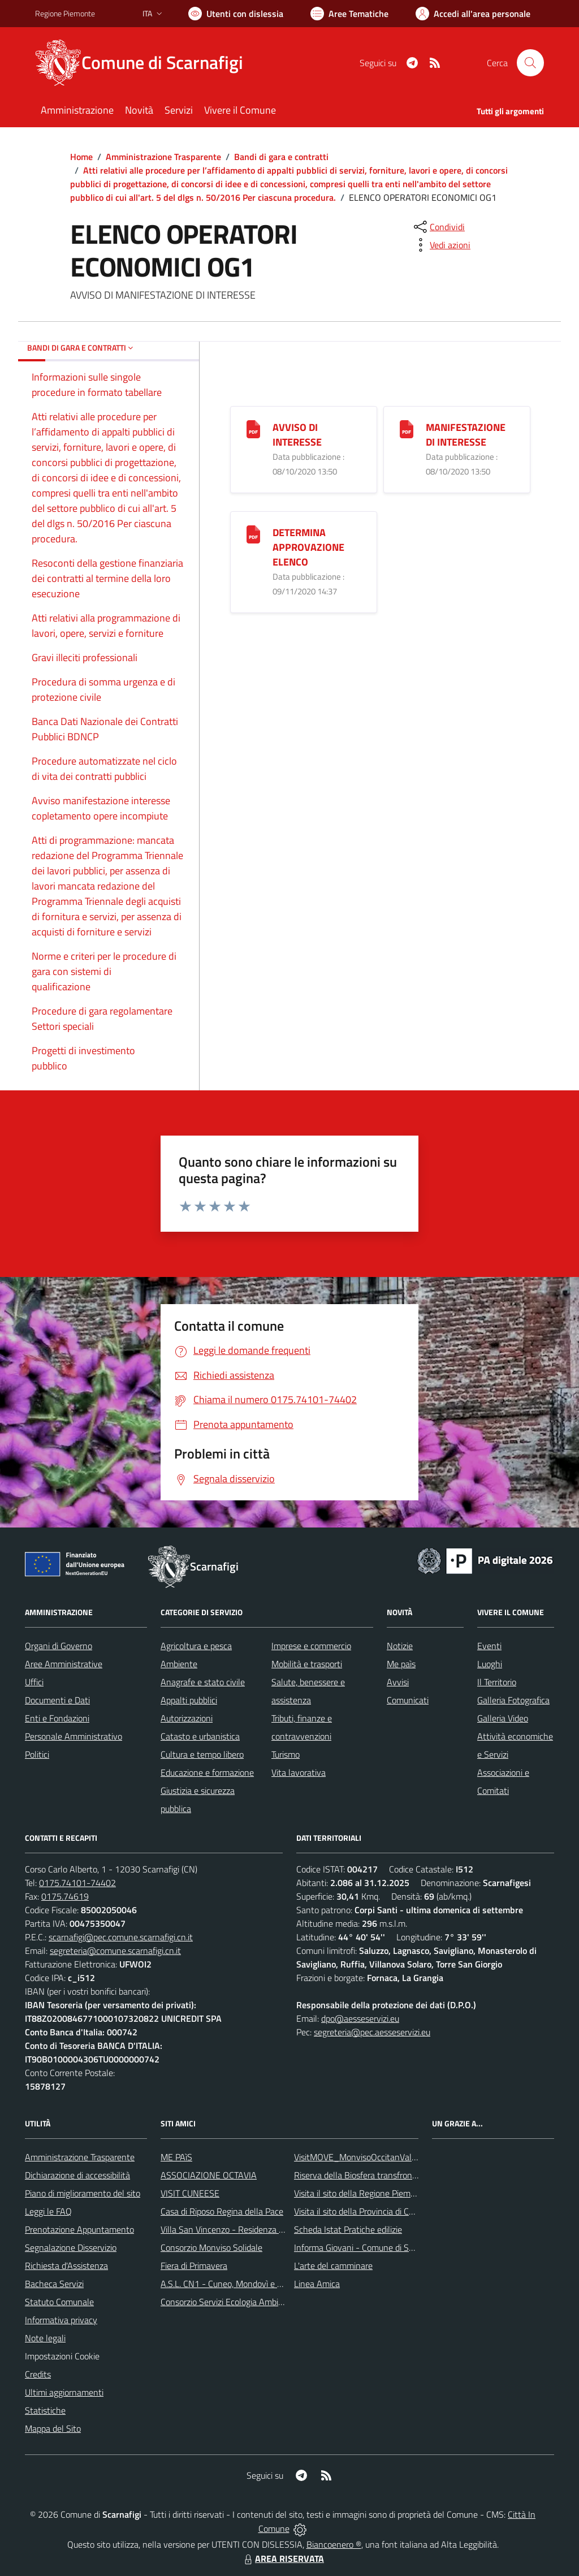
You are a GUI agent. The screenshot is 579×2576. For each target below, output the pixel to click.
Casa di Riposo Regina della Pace (222, 2211)
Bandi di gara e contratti (281, 156)
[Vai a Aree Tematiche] (349, 13)
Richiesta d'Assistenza (66, 2265)
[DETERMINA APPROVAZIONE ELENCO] (253, 533)
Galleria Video (502, 1718)
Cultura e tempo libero (202, 1754)
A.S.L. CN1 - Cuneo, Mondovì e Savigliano (238, 2283)
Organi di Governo (58, 1645)
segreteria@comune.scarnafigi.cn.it (115, 1950)
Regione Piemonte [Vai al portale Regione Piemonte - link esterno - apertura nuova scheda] (65, 13)
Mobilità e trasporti (306, 1664)
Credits (38, 2374)
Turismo (285, 1754)
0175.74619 (65, 1896)
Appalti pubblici (189, 1700)
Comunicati (408, 1700)
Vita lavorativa (298, 1772)
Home (81, 156)
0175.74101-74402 (77, 1882)
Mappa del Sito (53, 2428)
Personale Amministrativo (73, 1736)
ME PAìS (176, 2157)
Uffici (34, 1682)
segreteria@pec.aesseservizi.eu (372, 2032)
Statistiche (45, 2410)
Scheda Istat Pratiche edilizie (348, 2229)
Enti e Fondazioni (57, 1718)
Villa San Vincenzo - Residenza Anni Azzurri (242, 2229)
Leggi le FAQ (48, 2211)
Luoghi (489, 1664)
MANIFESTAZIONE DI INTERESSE (465, 435)
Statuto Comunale (59, 2302)
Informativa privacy (61, 2320)
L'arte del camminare (333, 2265)
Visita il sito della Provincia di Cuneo (360, 2211)
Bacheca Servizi (54, 2283)
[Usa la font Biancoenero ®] (236, 13)
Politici (37, 1754)
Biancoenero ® (333, 2544)
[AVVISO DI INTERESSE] (253, 428)
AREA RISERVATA (282, 2558)
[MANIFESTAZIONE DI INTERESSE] (406, 428)
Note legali (45, 2338)
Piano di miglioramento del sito (82, 2193)
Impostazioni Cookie (62, 2356)
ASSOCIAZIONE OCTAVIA (209, 2175)
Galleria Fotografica (513, 1700)
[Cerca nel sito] (530, 62)
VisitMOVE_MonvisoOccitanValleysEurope (373, 2157)
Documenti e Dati (57, 1700)
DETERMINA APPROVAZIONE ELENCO (308, 547)
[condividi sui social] (438, 227)
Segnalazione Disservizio (70, 2247)
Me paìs (401, 1664)
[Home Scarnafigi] (146, 63)
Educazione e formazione (207, 1772)
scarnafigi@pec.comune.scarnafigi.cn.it (121, 1937)
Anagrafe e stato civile (203, 1682)
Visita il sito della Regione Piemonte (361, 2193)
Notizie (400, 1645)
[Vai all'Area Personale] (473, 13)
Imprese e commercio (311, 1645)
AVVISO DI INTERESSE (297, 435)
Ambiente (179, 1664)
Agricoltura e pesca (196, 1645)
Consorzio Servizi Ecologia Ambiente (228, 2302)
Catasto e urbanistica (200, 1736)
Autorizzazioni (187, 1718)
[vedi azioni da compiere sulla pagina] (441, 245)
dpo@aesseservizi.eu (360, 2018)
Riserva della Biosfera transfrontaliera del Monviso (388, 2175)
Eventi (489, 1645)
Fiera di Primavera (194, 2265)
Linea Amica (317, 2283)
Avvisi (398, 1682)
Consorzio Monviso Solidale (211, 2247)
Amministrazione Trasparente (163, 156)
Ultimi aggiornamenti (64, 2392)
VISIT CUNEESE (190, 2193)
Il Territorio (496, 1682)
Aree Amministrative (63, 1664)
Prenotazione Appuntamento (79, 2229)
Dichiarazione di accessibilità (77, 2175)
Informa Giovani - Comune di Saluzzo (363, 2247)
